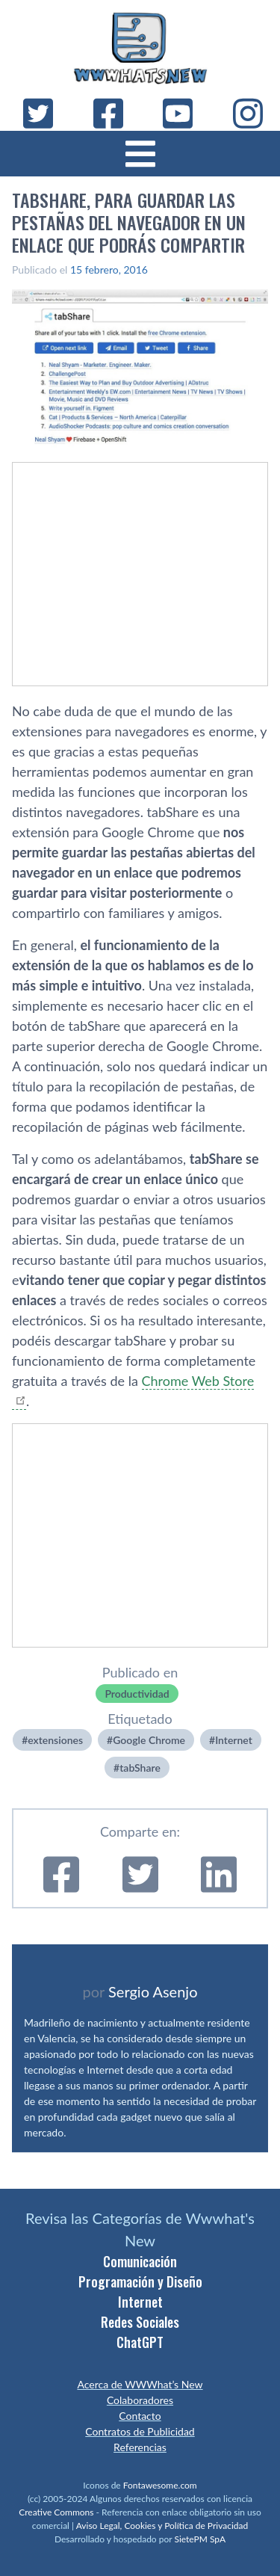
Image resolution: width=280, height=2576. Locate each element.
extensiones (55, 1740)
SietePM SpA (199, 2539)
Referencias (140, 2447)
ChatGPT (140, 2342)
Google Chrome (149, 1740)
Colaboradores (140, 2400)
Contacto (140, 2415)
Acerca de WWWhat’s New (139, 2384)
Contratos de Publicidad (139, 2431)
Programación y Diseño (140, 2281)
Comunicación (140, 2261)
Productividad (137, 1693)
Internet (233, 1740)
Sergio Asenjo (152, 1991)
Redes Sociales (140, 2322)
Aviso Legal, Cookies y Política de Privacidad (162, 2525)
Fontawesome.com (160, 2485)
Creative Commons (56, 2512)
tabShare (140, 1767)
